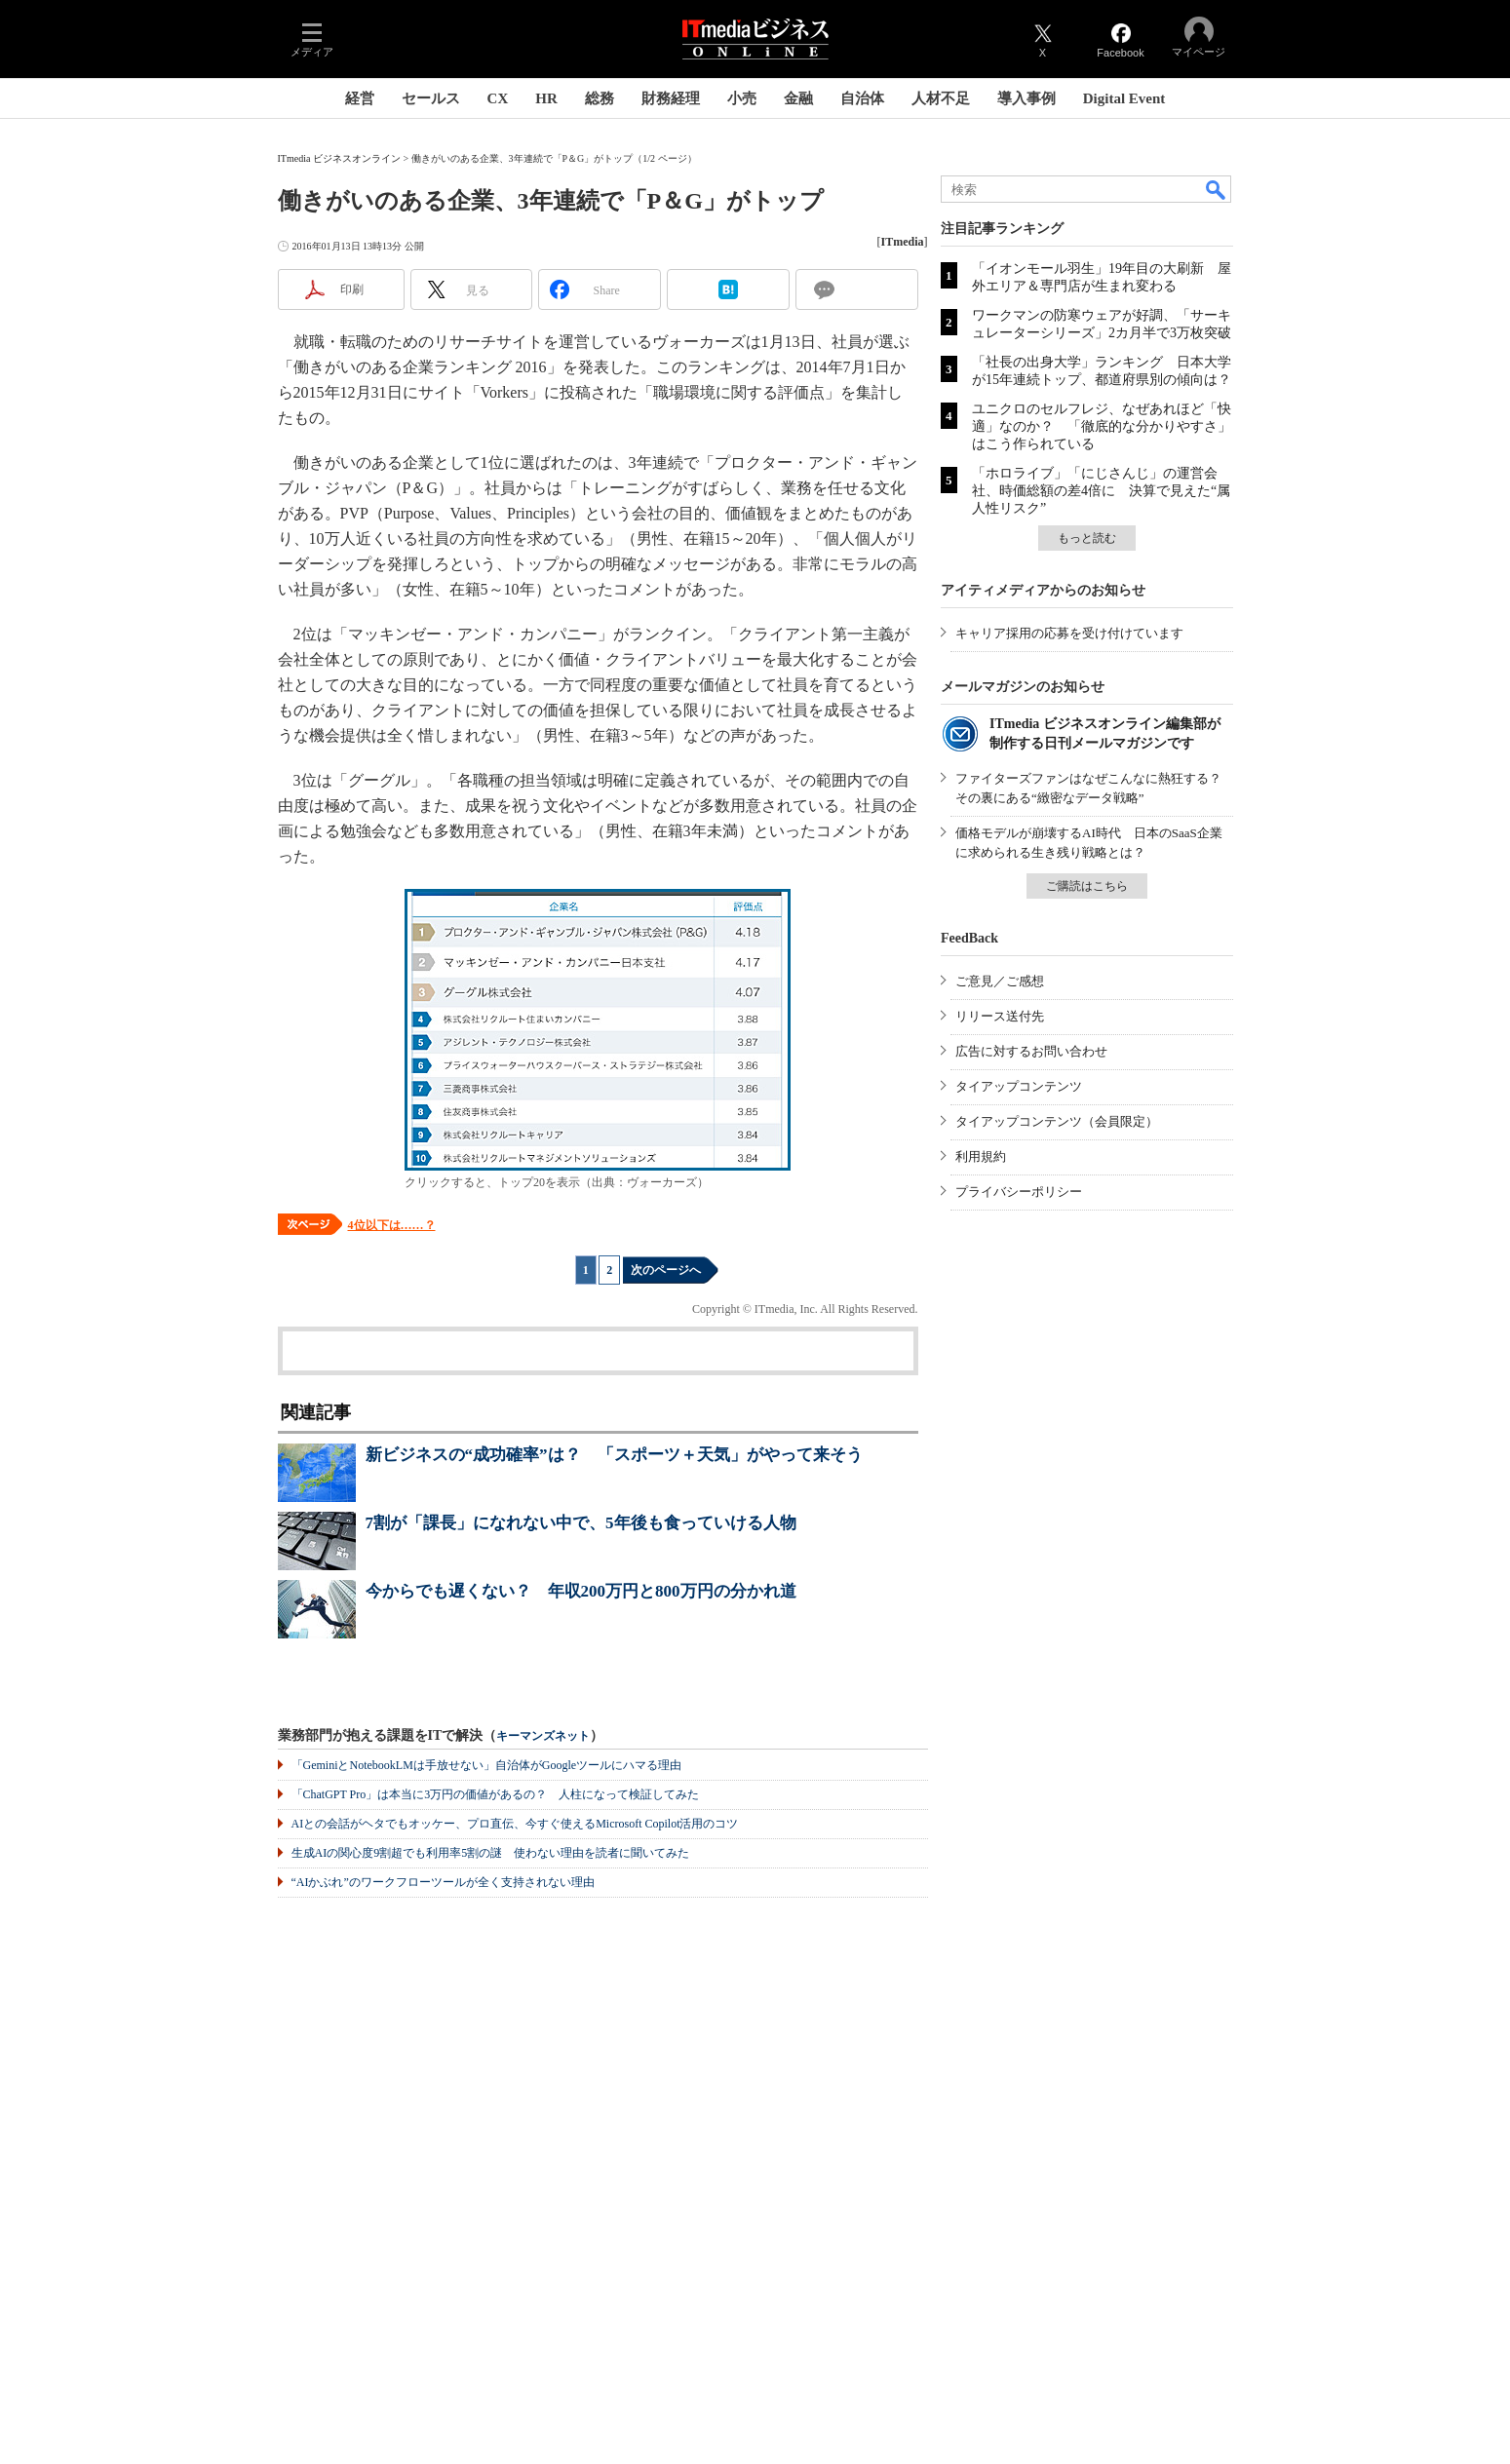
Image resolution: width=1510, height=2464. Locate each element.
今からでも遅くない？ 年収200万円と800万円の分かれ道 (581, 1591)
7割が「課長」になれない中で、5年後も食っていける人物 (581, 1523)
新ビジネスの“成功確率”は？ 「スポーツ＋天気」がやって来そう (614, 1454)
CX (498, 98)
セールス (431, 98)
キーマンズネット (543, 1736)
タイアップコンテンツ (1018, 1086)
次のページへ (666, 1270)
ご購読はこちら (1087, 886)
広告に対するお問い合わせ (1031, 1051)
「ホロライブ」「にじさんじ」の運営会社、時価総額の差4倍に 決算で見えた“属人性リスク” (1101, 491)
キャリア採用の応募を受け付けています (1069, 633)
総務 (599, 98)
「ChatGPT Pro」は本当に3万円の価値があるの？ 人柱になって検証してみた (495, 1794)
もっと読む (1087, 538)
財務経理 (670, 98)
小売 (741, 98)
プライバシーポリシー (1018, 1191)
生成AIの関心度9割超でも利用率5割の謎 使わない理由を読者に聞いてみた (490, 1853)
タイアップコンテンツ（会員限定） (1056, 1121)
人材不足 (940, 98)
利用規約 (980, 1156)
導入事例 (1026, 98)
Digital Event (1124, 98)
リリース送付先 (999, 1016)
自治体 (862, 98)
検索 (1216, 189)
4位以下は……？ (392, 1225)
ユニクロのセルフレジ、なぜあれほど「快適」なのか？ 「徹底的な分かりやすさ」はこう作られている (1101, 426)
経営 (359, 98)
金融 (798, 98)
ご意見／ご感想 (999, 981)
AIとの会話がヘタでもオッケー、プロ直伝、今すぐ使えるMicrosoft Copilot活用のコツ (515, 1823)
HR (546, 98)
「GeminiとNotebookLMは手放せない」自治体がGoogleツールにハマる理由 (486, 1765)
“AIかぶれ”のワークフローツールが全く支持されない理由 (443, 1882)
